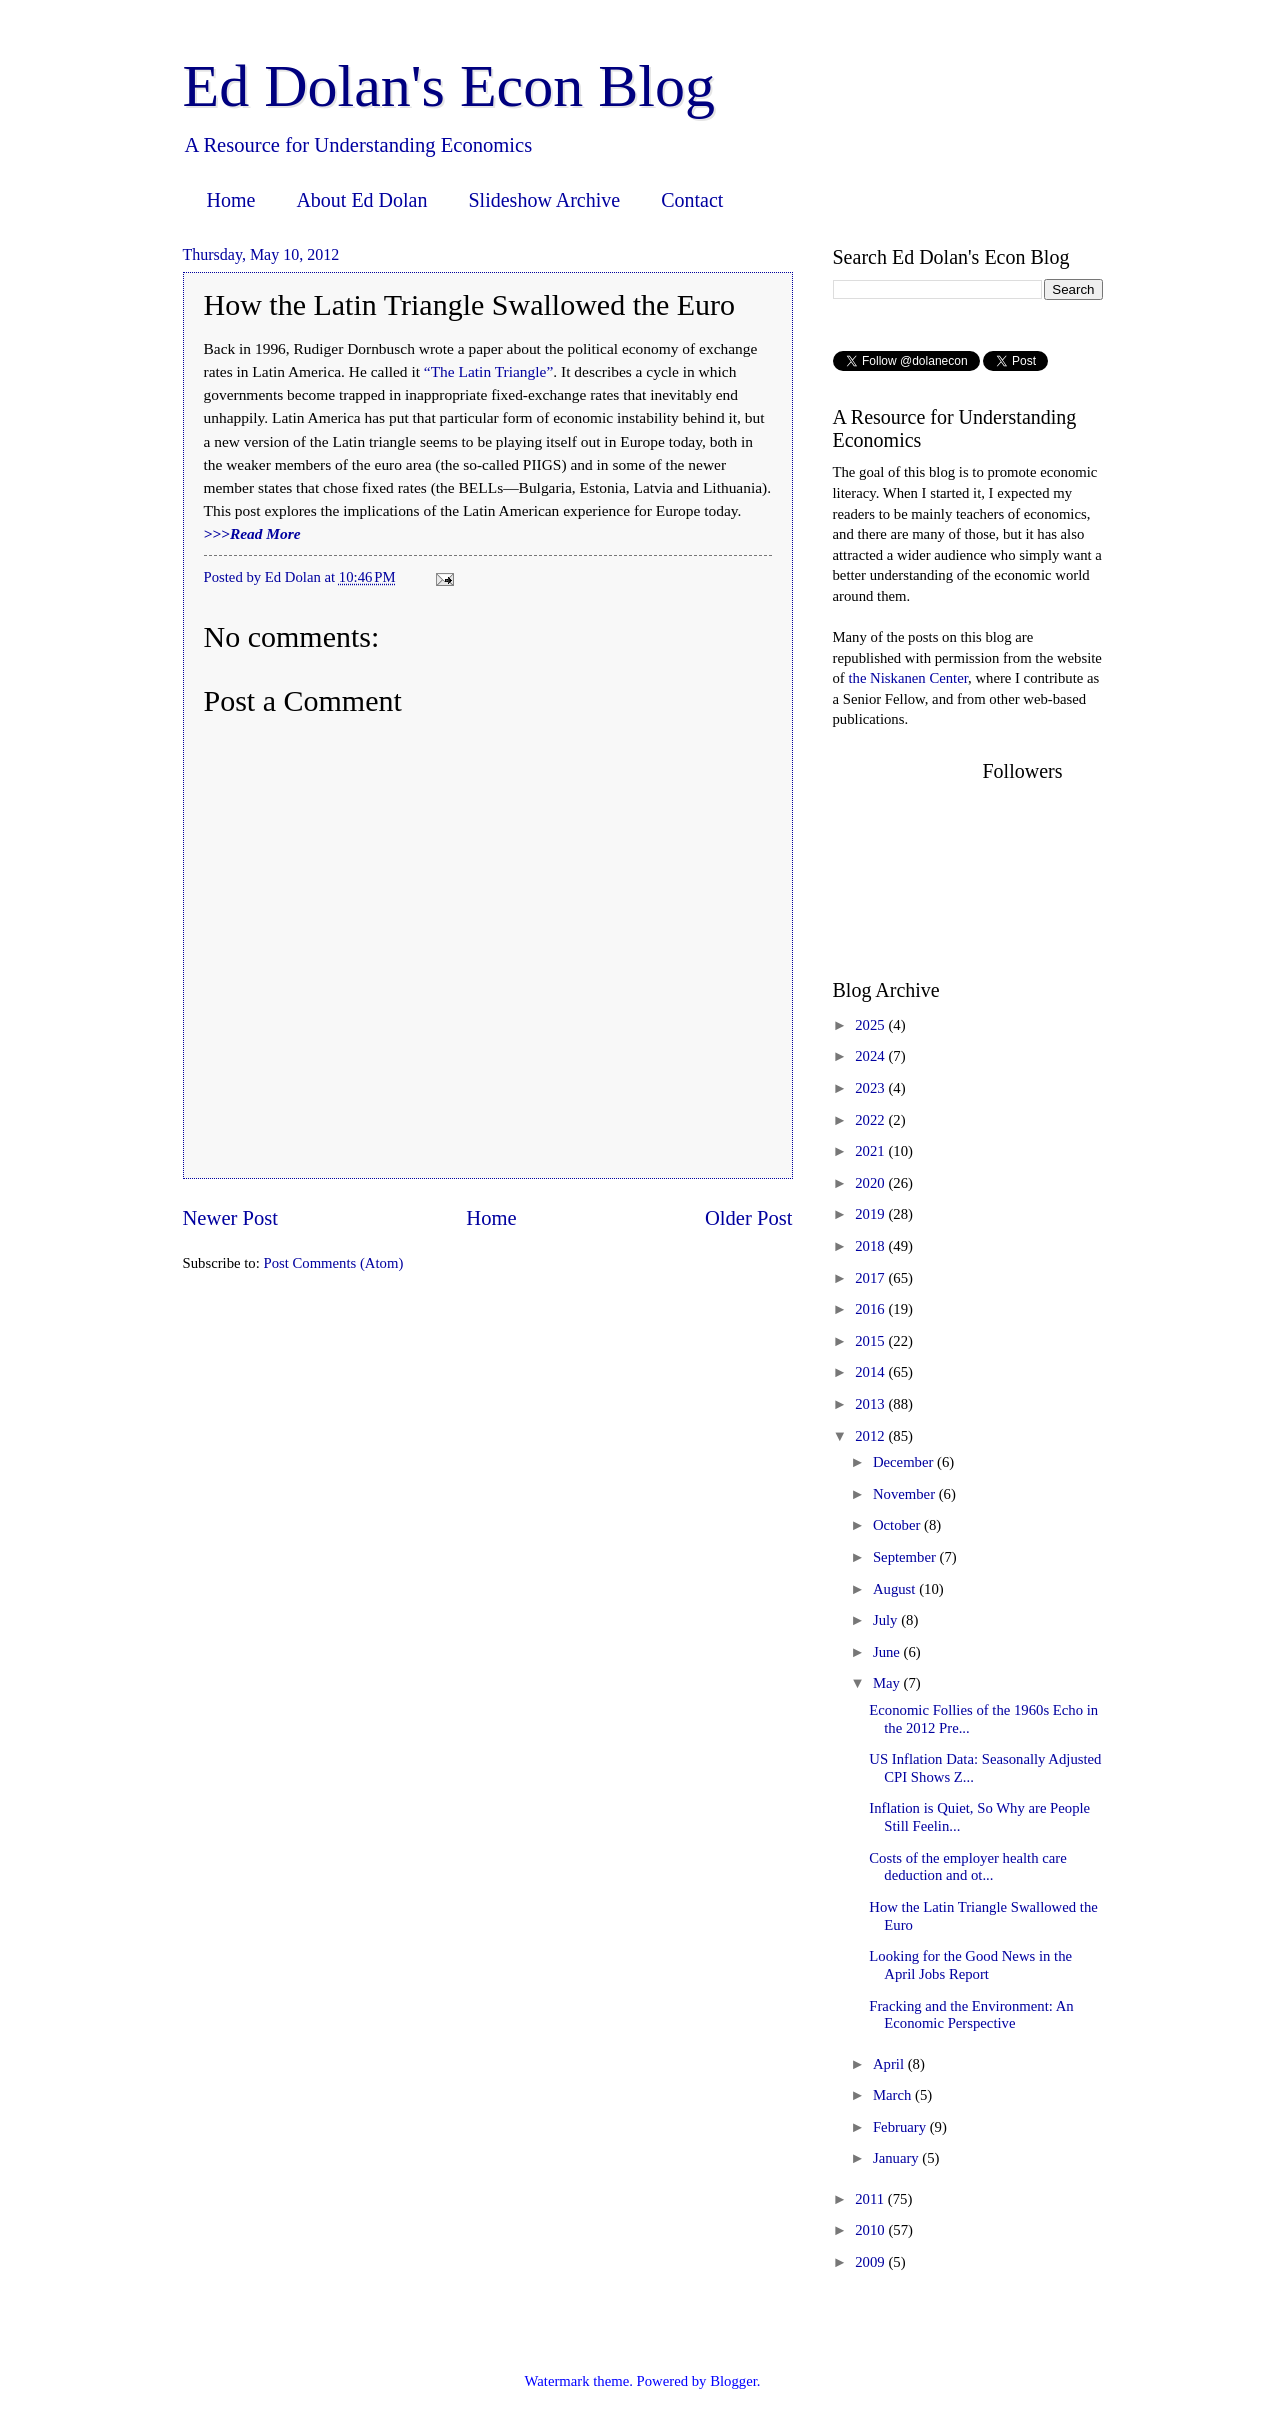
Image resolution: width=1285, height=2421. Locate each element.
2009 (871, 2262)
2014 (871, 1372)
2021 (871, 1151)
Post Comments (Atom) (333, 1263)
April (890, 2064)
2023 (871, 1088)
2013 (871, 1404)
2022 (871, 1120)
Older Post (749, 1218)
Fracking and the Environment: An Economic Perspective (971, 2015)
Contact (692, 200)
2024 (871, 1056)
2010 (871, 2230)
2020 (871, 1183)
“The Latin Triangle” (488, 371)
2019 (871, 1214)
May (888, 1683)
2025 (871, 1025)
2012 (871, 1436)
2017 (871, 1278)
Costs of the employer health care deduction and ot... (967, 1867)
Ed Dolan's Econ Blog (449, 86)
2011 (871, 2199)
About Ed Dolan (361, 200)
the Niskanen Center (908, 678)
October (898, 1525)
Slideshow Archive (544, 200)
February (901, 2127)
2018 (871, 1246)
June (888, 1652)
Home (231, 200)
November (906, 1494)
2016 (871, 1309)
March (894, 2095)
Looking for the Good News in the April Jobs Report (970, 1965)
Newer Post (231, 1218)
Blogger (733, 2381)
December (905, 1462)
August (896, 1589)
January (897, 2158)
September (906, 1557)
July (887, 1620)
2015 (871, 1341)
